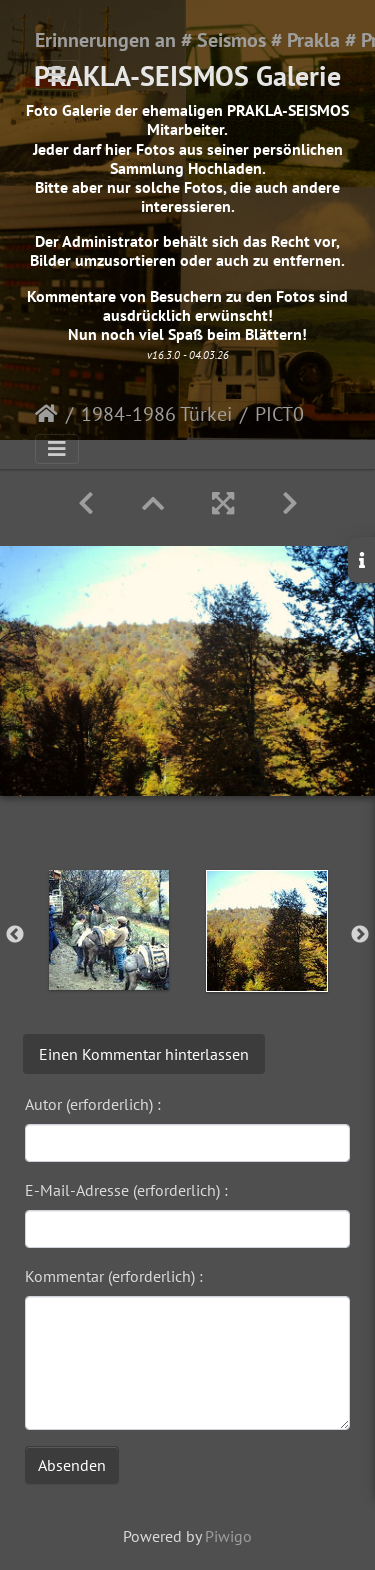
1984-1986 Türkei (156, 414)
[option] (109, 930)
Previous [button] (15, 935)
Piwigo (228, 1536)
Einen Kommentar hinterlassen (144, 1054)
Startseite (46, 414)
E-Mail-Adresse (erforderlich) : (126, 1190)
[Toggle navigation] (57, 75)
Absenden (72, 1465)
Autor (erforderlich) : (93, 1104)
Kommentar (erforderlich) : (114, 1276)
